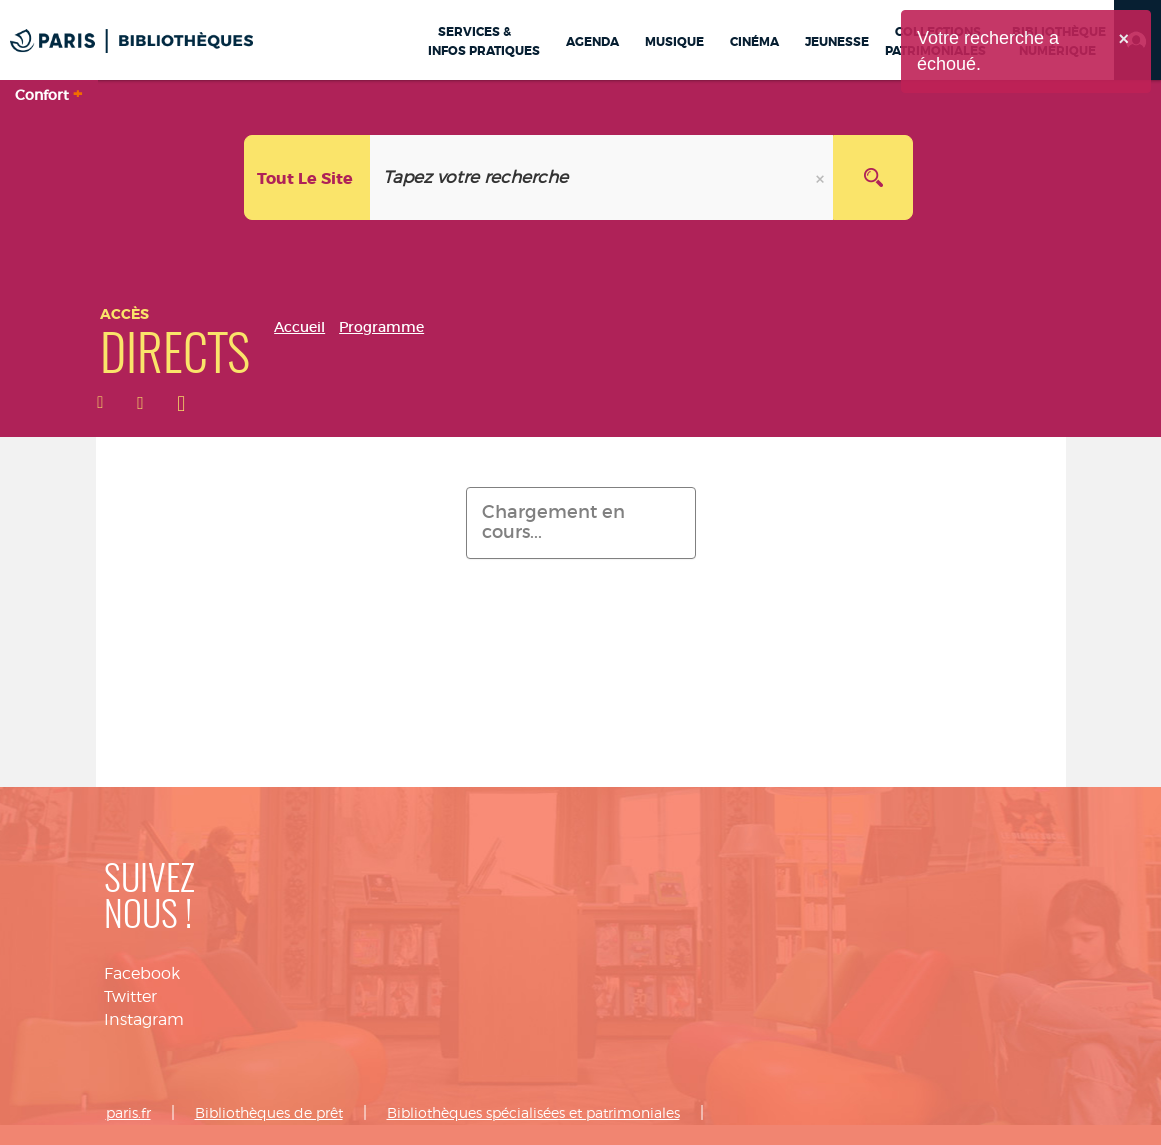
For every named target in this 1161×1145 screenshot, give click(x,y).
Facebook (142, 973)
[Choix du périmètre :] (307, 177)
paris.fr (128, 1112)
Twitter (130, 996)
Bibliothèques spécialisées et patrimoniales (533, 1112)
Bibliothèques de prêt (269, 1112)
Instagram (144, 1019)
